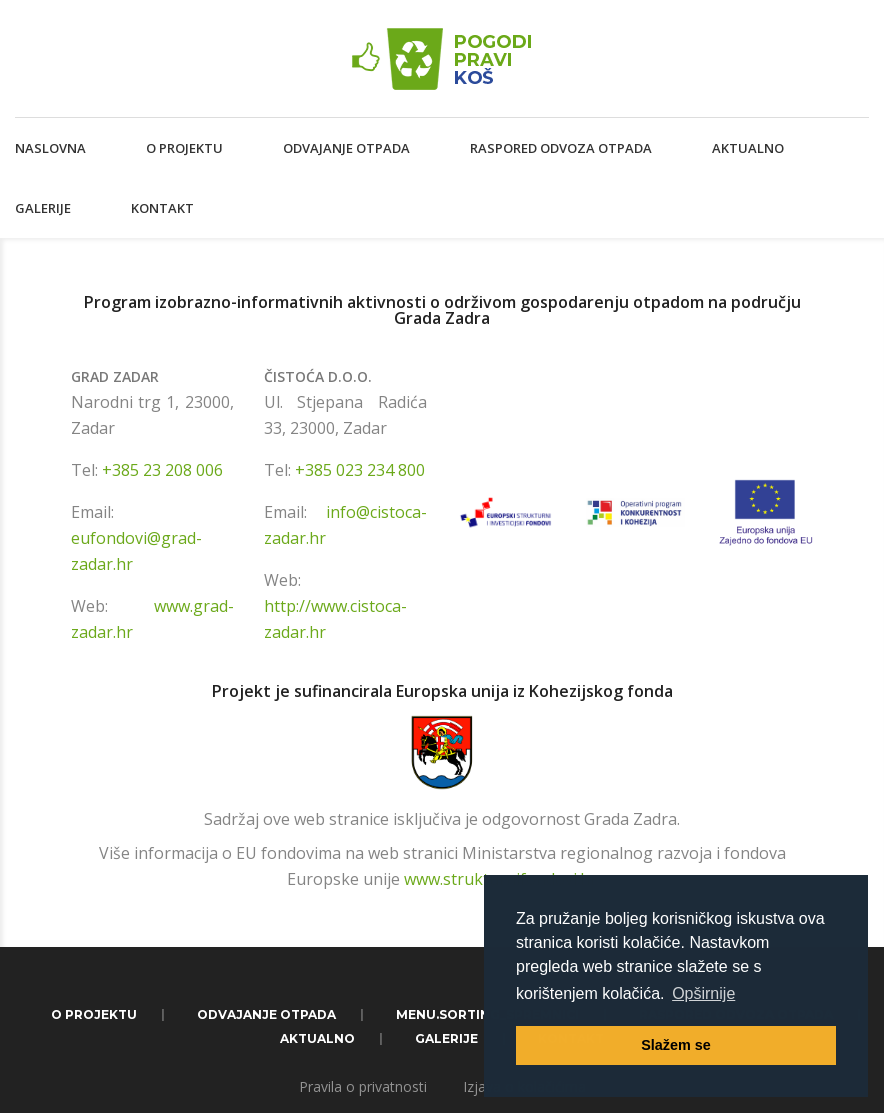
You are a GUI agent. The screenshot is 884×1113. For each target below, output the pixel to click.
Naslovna (50, 148)
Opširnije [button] (703, 993)
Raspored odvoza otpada (561, 148)
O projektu (184, 148)
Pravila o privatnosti (363, 1086)
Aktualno (748, 148)
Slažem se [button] (676, 1045)
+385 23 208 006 (162, 470)
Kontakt (162, 208)
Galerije (43, 208)
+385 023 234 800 (360, 470)
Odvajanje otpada (346, 148)
